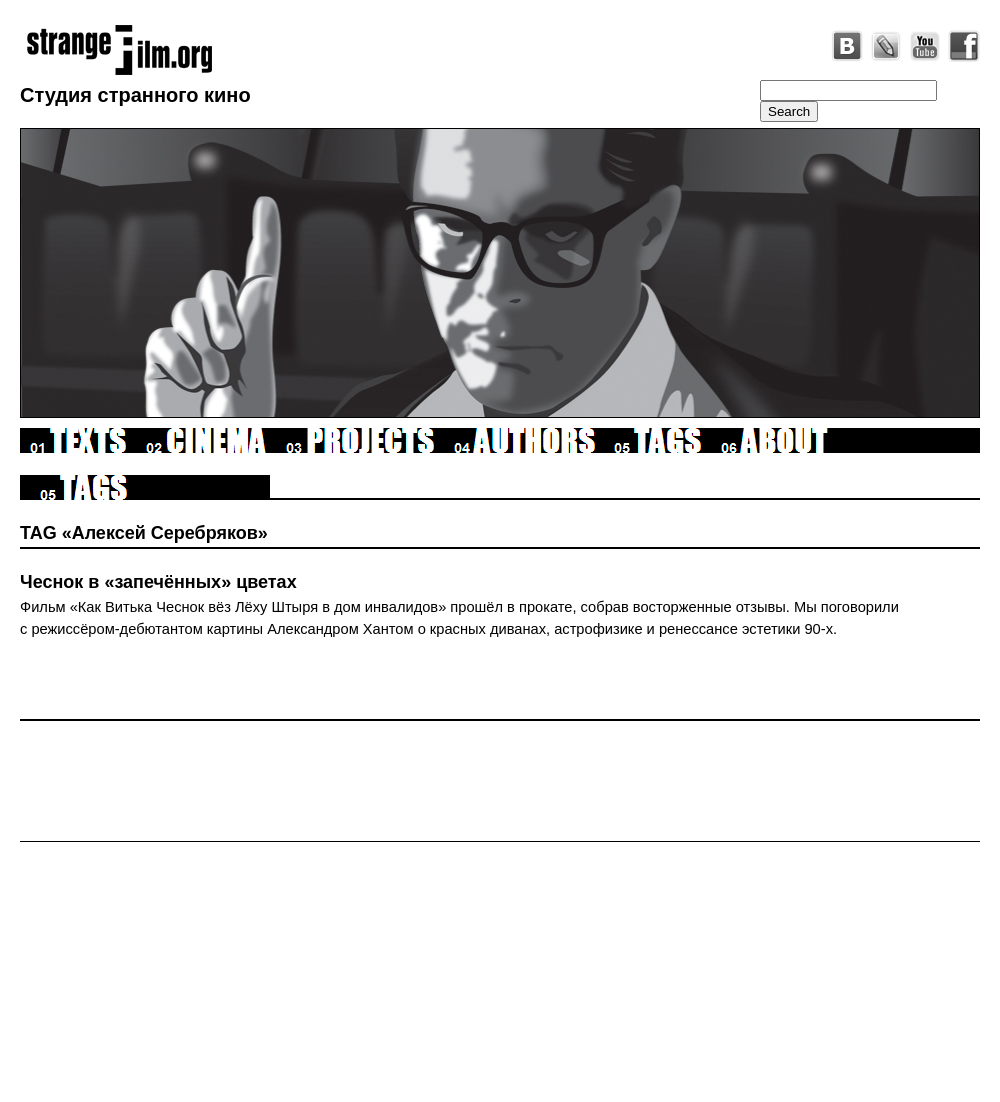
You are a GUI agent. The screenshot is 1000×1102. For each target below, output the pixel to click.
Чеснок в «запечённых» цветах (158, 582)
